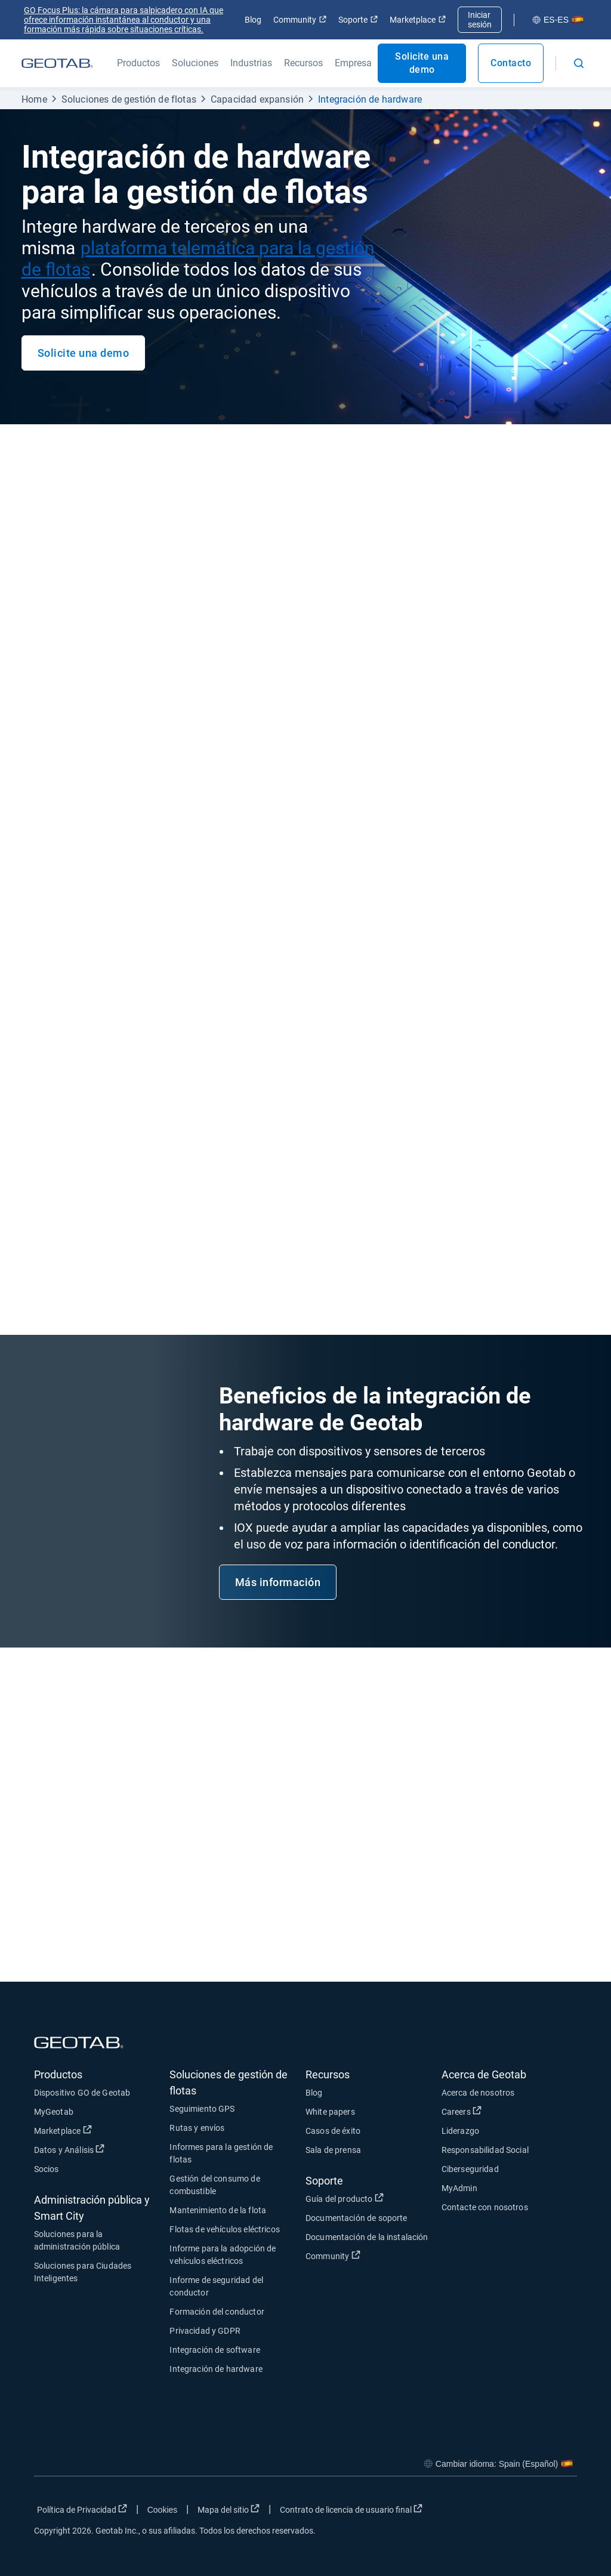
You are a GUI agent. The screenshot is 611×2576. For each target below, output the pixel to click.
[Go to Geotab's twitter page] (502, 2512)
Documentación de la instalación (367, 2237)
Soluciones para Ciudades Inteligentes (83, 2272)
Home (34, 99)
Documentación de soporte (357, 2218)
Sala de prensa (333, 2150)
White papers (330, 2112)
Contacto (510, 63)
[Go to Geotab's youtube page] (562, 2512)
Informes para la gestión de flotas (221, 2153)
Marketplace (418, 19)
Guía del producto (374, 2198)
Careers (510, 2111)
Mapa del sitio (230, 2509)
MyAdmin (459, 2188)
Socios (46, 2169)
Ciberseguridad (470, 2169)
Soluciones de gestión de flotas (128, 99)
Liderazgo (460, 2131)
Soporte (358, 19)
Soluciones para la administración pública (77, 2240)
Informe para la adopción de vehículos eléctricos (222, 2255)
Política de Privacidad (83, 2509)
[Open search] (579, 63)
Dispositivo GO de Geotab (82, 2092)
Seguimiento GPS (201, 2109)
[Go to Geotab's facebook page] (473, 2512)
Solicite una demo (422, 63)
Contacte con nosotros (485, 2207)
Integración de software (214, 2350)
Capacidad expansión (257, 99)
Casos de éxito (333, 2131)
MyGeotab (53, 2112)
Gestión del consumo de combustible (214, 2185)
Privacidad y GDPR (204, 2331)
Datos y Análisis (102, 2149)
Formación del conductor (216, 2311)
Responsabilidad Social (485, 2150)
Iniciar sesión (480, 19)
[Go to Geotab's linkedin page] (532, 2512)
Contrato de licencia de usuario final (352, 2509)
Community (299, 19)
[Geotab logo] (57, 63)
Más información (278, 1582)
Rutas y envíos (196, 2128)
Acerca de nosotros (478, 2092)
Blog (253, 19)
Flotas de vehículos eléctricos (224, 2229)
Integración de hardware (370, 99)
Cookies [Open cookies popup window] (162, 2510)
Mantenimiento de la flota (217, 2210)
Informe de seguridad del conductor (216, 2286)
